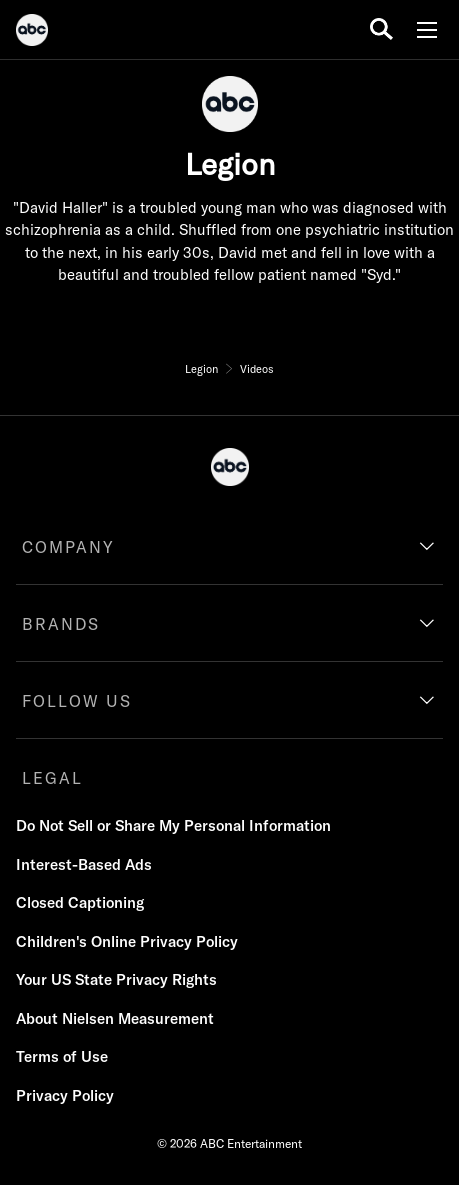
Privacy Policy (65, 1095)
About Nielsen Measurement (115, 1018)
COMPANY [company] (68, 547)
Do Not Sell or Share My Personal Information (173, 825)
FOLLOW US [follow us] (77, 701)
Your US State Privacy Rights (116, 979)
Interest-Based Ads (84, 864)
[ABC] (32, 33)
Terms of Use (62, 1056)
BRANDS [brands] (61, 624)
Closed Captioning (80, 902)
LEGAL (52, 778)
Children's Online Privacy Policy (127, 941)
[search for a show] (381, 29)
